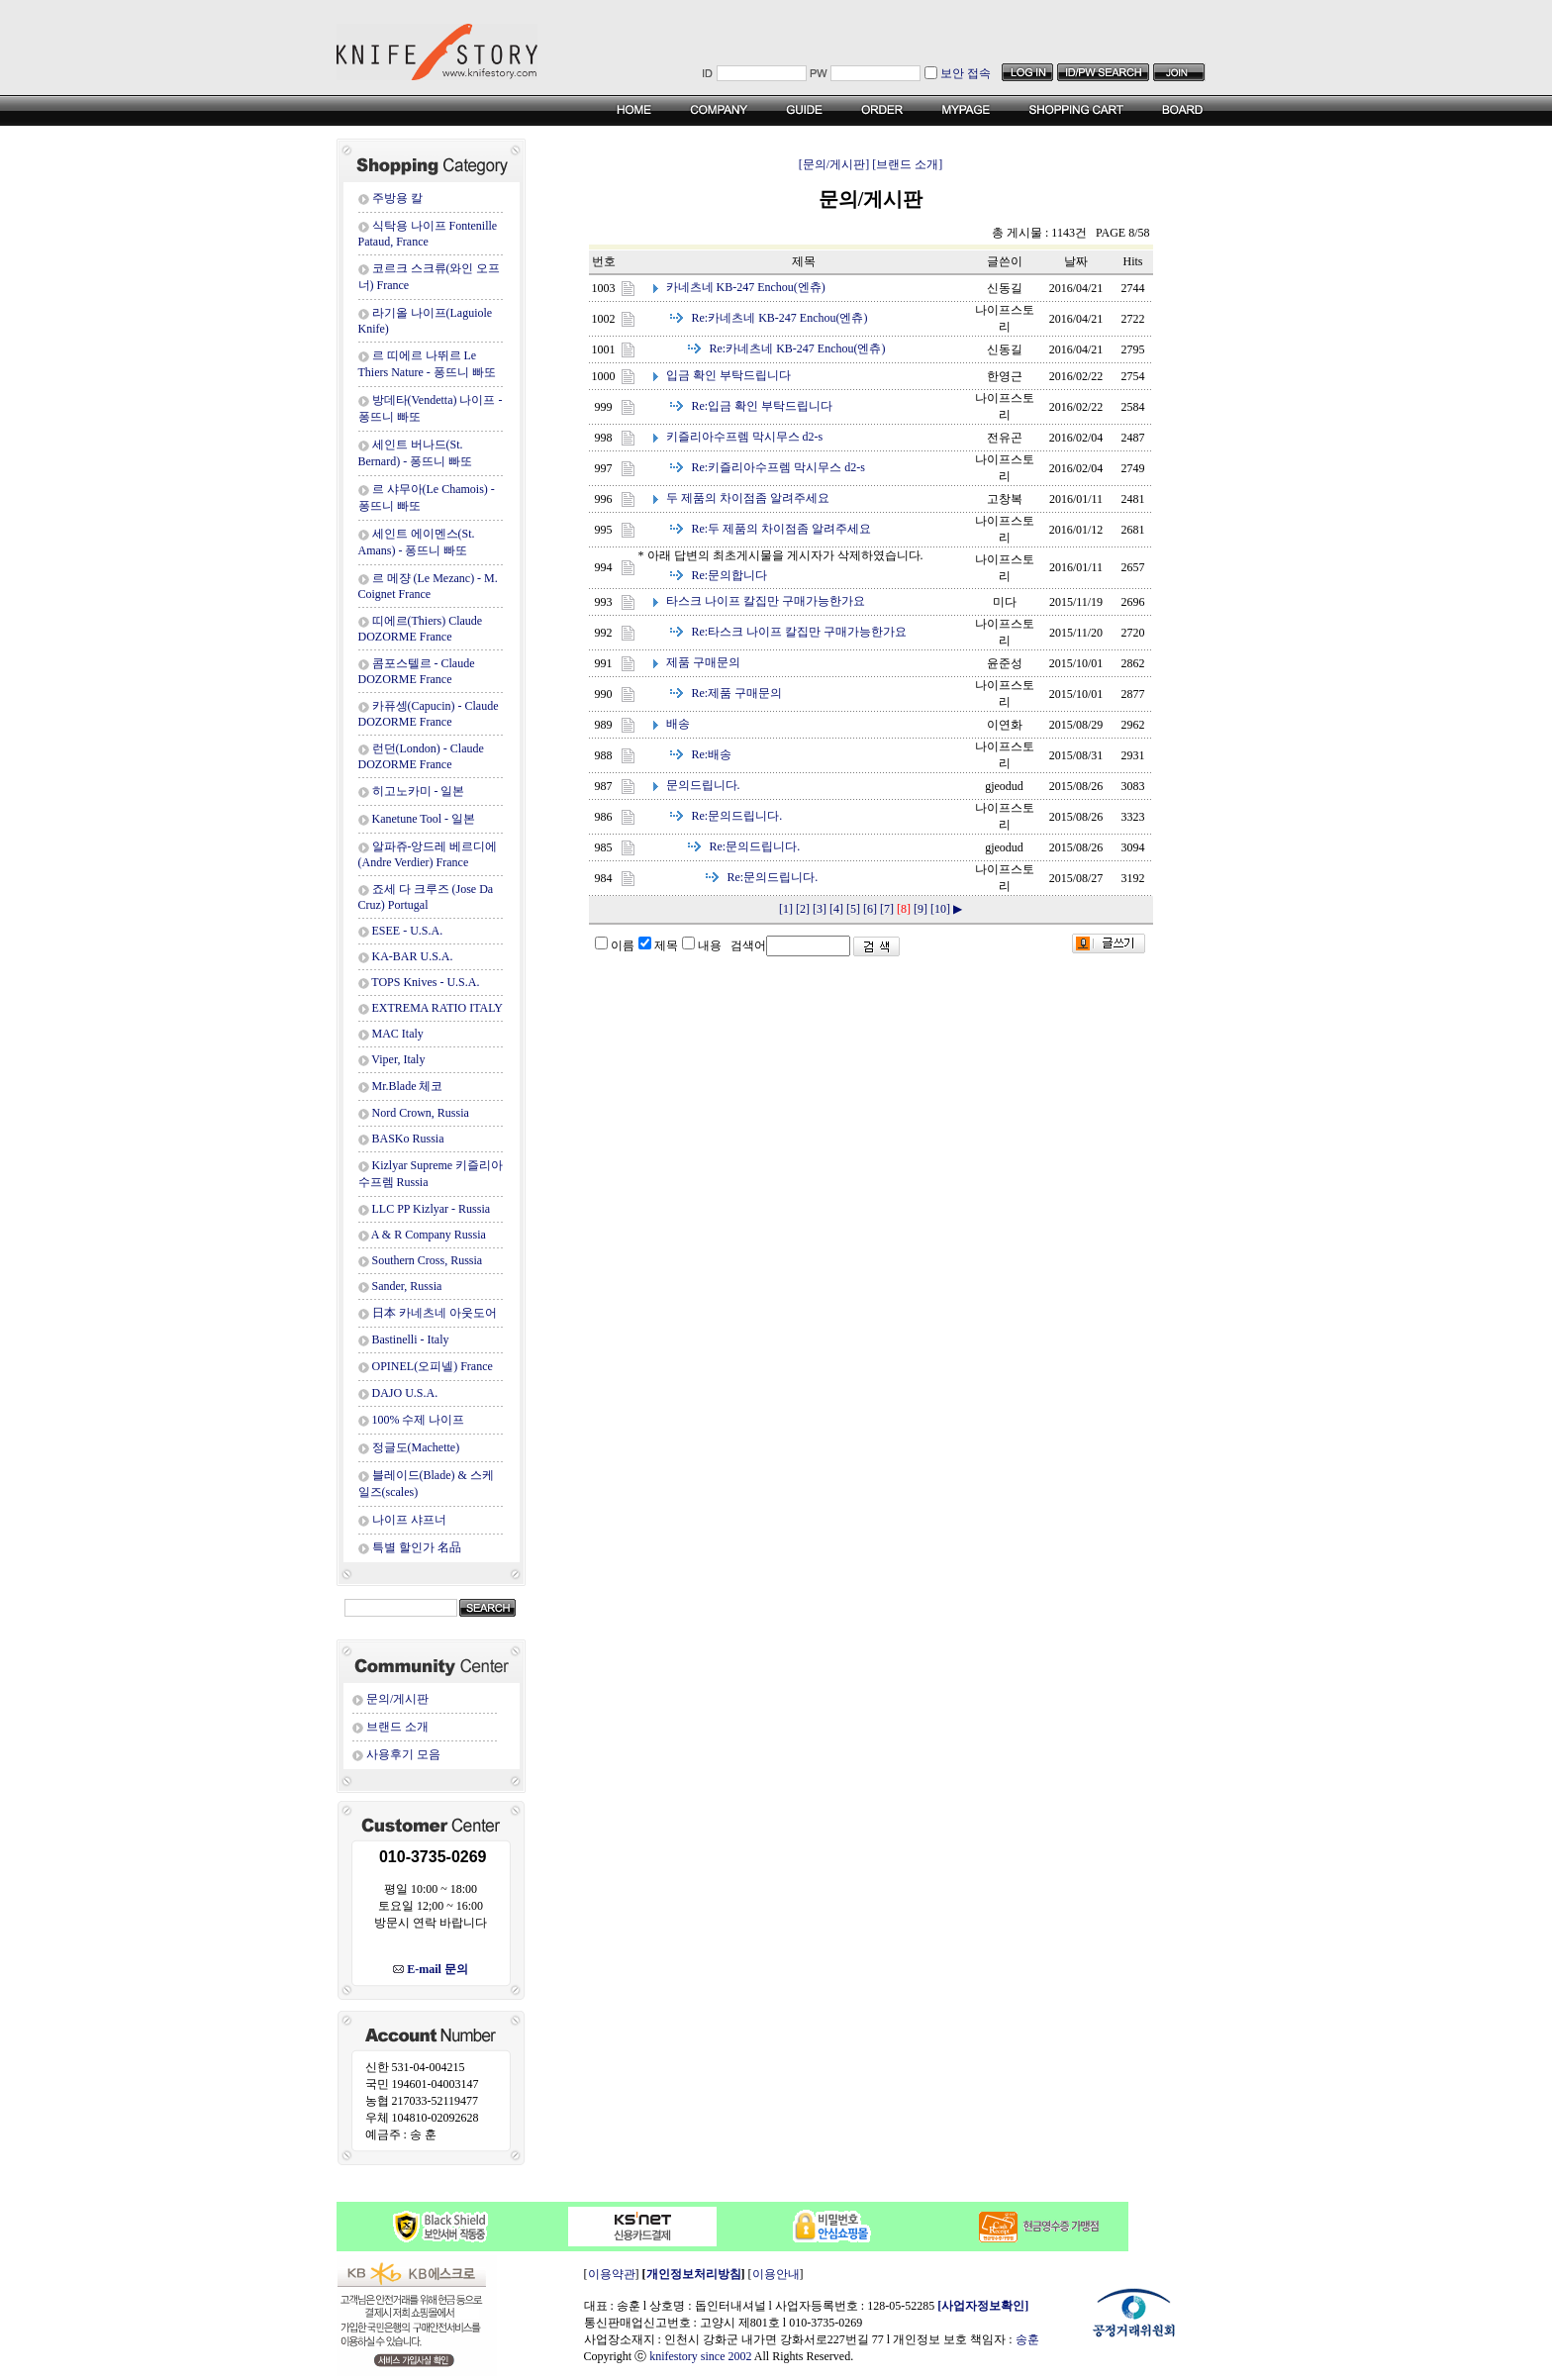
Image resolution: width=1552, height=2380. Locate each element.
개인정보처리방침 (693, 2274)
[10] (940, 909)
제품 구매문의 (703, 662)
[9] (920, 909)
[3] (819, 909)
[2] (803, 909)
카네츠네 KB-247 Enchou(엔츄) (745, 287)
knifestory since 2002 (700, 2356)
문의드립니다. (703, 785)
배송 (678, 724)
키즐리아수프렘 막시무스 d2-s (745, 437)
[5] (853, 909)
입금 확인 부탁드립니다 (728, 375)
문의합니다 (730, 575)
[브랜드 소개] (907, 164)
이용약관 (611, 2274)
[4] (836, 909)
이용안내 (776, 2274)
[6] (870, 909)
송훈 (1027, 2339)
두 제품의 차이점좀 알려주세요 (747, 498)
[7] (887, 909)
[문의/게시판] (834, 164)
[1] (786, 909)
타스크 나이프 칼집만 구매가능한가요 (765, 601)
